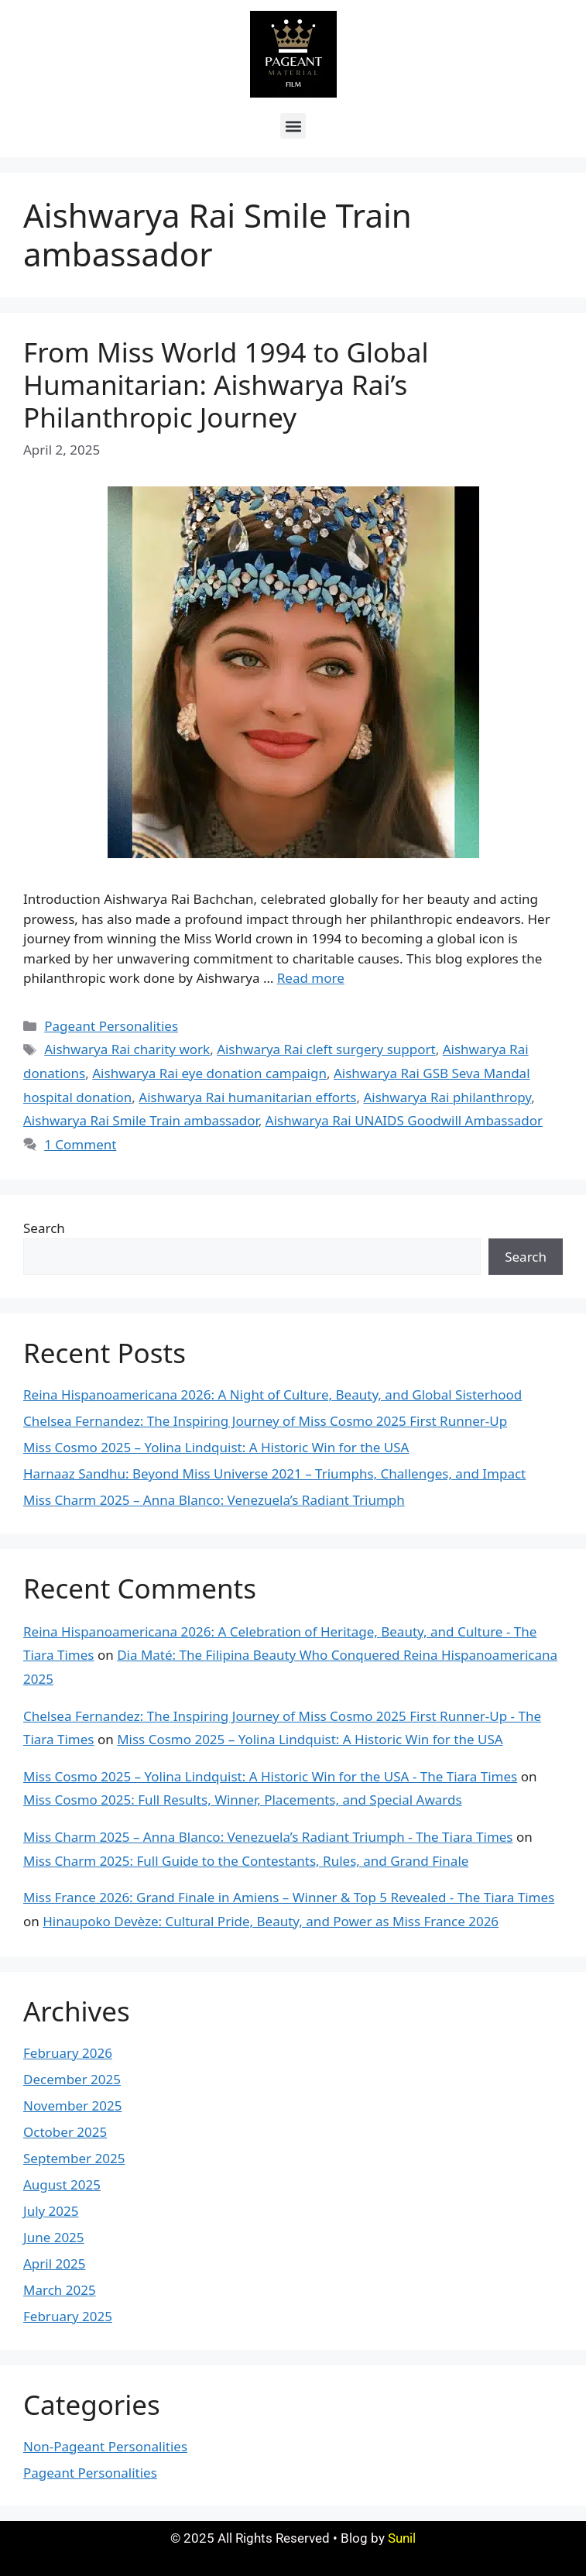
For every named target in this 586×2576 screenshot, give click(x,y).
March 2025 (59, 2290)
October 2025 (65, 2132)
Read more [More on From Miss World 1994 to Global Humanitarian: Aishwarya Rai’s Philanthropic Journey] (310, 978)
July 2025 (51, 2211)
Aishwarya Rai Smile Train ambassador (141, 1120)
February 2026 (67, 2053)
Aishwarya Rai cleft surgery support (326, 1049)
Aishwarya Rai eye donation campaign (209, 1073)
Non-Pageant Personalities (105, 2446)
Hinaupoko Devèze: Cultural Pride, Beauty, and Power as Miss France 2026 (271, 1921)
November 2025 (72, 2105)
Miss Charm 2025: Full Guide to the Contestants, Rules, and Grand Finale (245, 1861)
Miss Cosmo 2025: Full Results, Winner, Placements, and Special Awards (242, 1799)
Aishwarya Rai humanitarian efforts (247, 1097)
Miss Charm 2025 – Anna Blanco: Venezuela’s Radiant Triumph (214, 1500)
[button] (293, 126)
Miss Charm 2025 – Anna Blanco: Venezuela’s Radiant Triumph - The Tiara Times (268, 1837)
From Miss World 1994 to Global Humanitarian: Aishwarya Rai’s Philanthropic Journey (225, 384)
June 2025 (53, 2237)
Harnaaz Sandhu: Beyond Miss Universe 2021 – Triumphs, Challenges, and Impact (274, 1473)
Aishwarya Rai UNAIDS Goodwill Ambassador (404, 1120)
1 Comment (80, 1144)
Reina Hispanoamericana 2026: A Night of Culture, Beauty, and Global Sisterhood (272, 1394)
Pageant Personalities (111, 1026)
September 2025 (74, 2158)
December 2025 (72, 2079)
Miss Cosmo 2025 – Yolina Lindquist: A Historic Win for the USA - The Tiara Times (270, 1776)
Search (44, 1228)
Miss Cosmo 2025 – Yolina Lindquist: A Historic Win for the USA (216, 1447)
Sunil (402, 2538)
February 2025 (67, 2316)
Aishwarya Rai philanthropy (447, 1097)
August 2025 (62, 2184)
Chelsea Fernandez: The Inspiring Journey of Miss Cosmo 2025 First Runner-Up (265, 1421)
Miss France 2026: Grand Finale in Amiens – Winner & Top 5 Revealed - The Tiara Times (288, 1897)
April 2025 (54, 2263)
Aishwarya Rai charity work (127, 1049)
